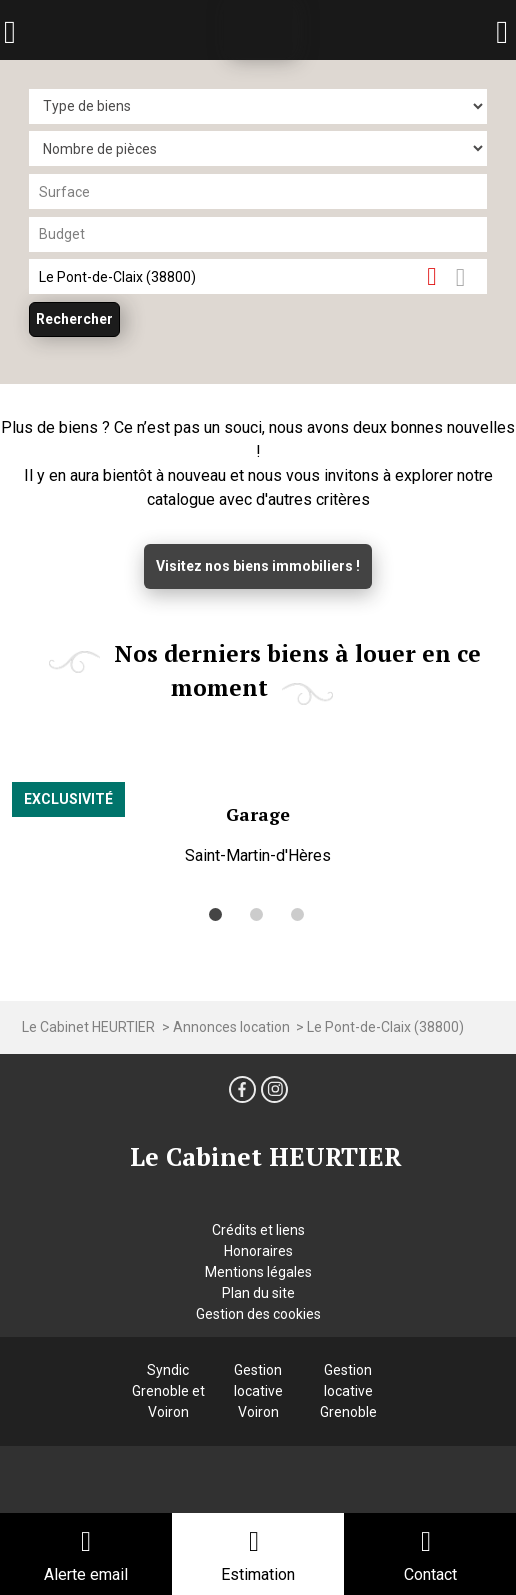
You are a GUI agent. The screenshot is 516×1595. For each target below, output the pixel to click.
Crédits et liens (258, 1230)
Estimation (258, 1574)
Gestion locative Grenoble (348, 1391)
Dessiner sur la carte (471, 276)
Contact (430, 1574)
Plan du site (258, 1293)
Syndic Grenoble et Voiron (168, 1391)
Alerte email (86, 1574)
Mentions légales (258, 1272)
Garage (258, 814)
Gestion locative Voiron (258, 1391)
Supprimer (439, 275)
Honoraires (258, 1251)
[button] (215, 914)
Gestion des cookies (258, 1314)
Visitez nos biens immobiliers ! (258, 566)
